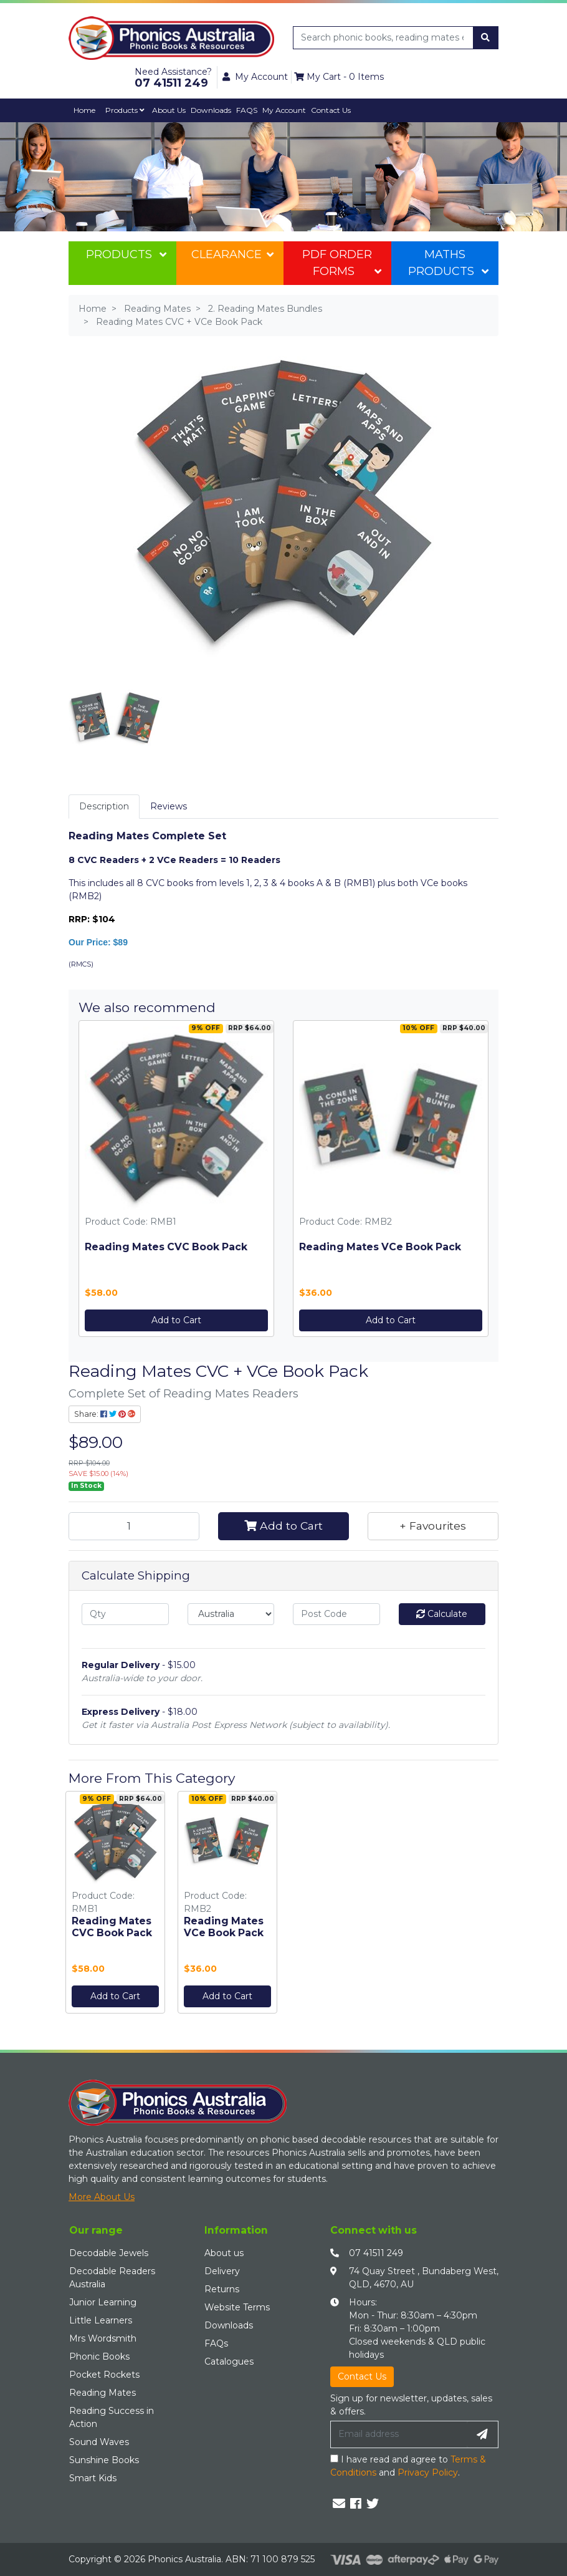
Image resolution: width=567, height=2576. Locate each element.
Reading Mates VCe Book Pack (380, 1247)
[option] (115, 1905)
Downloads (211, 110)
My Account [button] (255, 76)
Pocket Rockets (104, 2374)
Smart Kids (93, 2478)
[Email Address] (399, 2434)
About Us (169, 110)
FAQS (246, 110)
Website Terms (237, 2307)
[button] (433, 1526)
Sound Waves (99, 2442)
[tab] (104, 806)
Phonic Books (99, 2356)
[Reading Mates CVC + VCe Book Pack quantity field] (134, 1526)
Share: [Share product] (104, 1414)
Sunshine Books (104, 2460)
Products (125, 110)
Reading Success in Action (111, 2417)
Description (104, 806)
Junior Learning (102, 2302)
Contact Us (331, 110)
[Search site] (485, 38)
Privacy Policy (428, 2472)
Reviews (168, 806)
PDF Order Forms (341, 263)
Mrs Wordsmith (102, 2338)
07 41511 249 (376, 2253)
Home (84, 110)
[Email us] (339, 2503)
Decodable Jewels (108, 2253)
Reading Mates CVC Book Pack (166, 1247)
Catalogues (229, 2361)
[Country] (231, 1614)
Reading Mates (102, 2392)
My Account (284, 110)
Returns (221, 2289)
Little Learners (100, 2320)
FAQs (216, 2343)
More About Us (102, 2196)
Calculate (441, 1613)
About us (224, 2253)
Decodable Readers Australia (112, 2277)
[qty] (125, 1614)
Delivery (222, 2271)
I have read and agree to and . (408, 2466)
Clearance (232, 254)
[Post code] (336, 1614)
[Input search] (383, 38)
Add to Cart (176, 1320)
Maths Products (448, 263)
